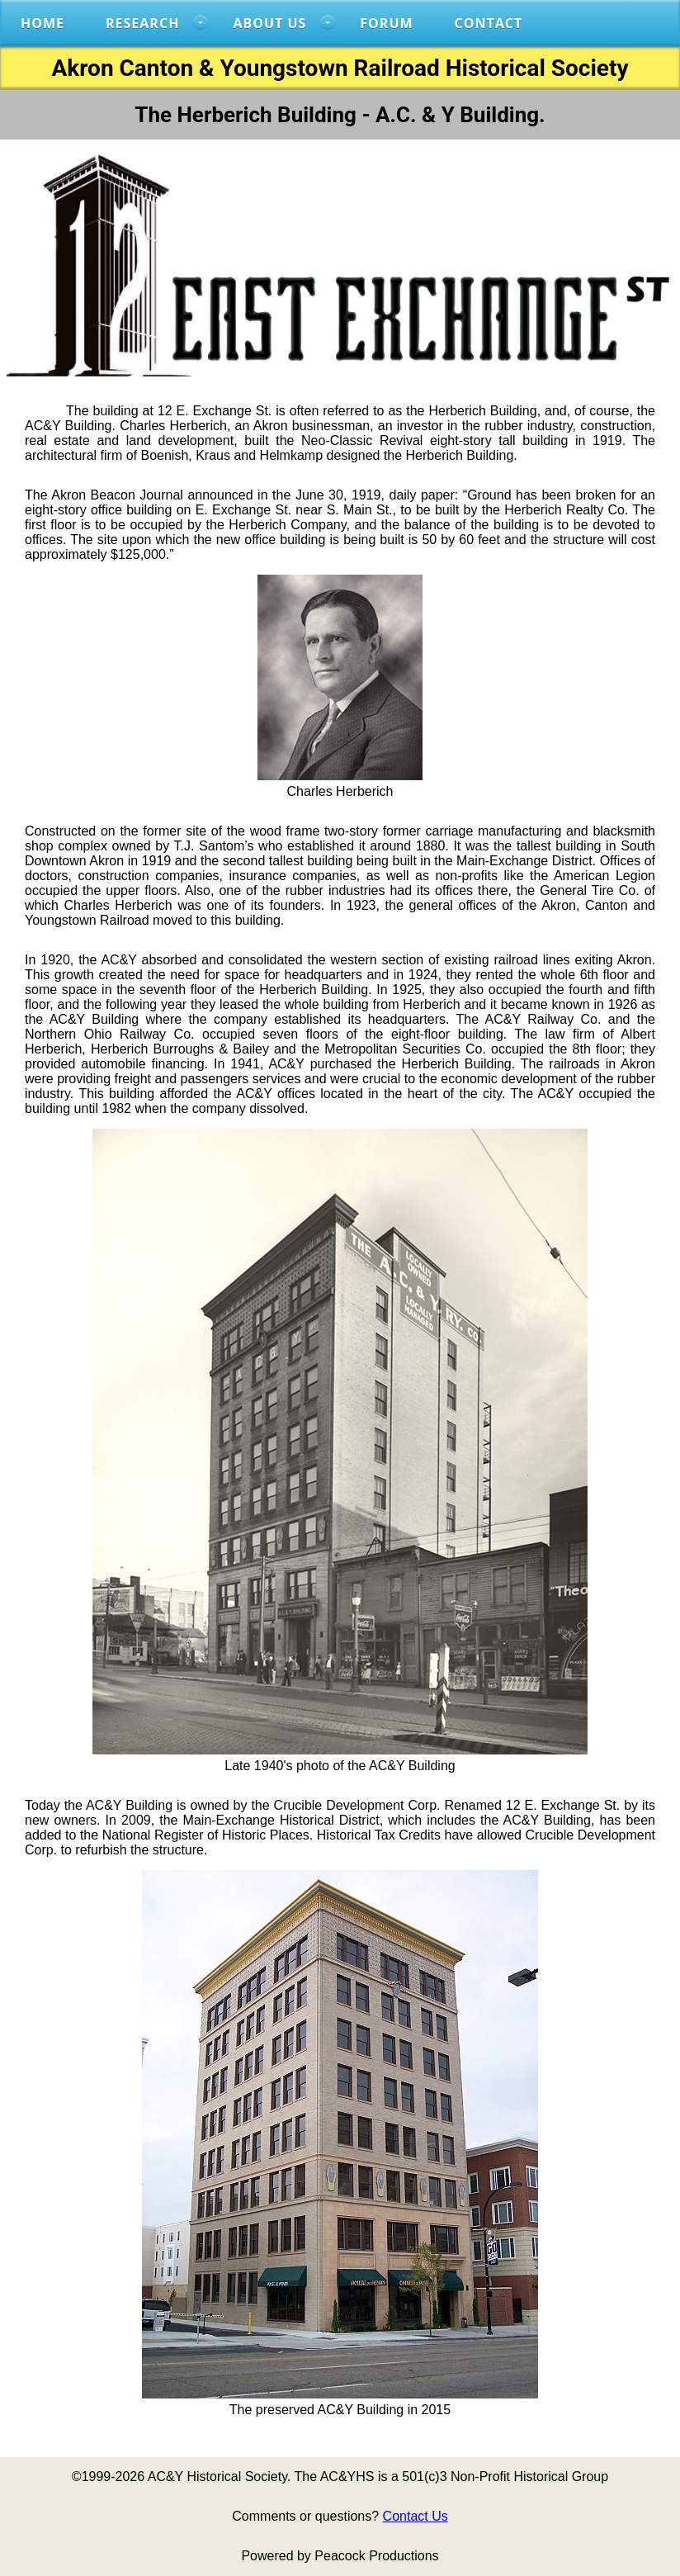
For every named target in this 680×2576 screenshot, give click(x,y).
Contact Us (415, 2516)
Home (42, 23)
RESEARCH (142, 23)
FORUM (386, 23)
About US (269, 23)
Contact (489, 23)
